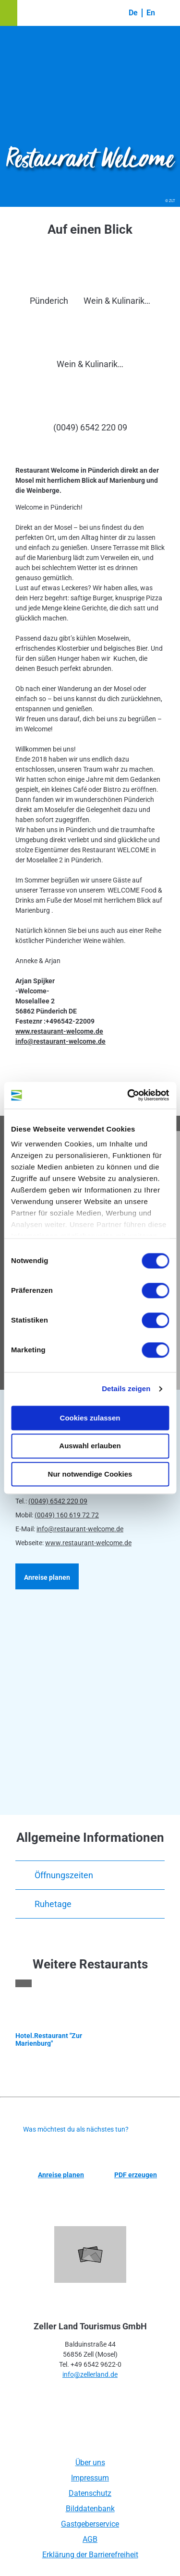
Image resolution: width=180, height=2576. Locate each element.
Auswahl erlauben (89, 1446)
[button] (8, 13)
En (150, 12)
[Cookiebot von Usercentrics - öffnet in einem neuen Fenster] (128, 1095)
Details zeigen (126, 1388)
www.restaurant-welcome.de (88, 1543)
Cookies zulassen (90, 1418)
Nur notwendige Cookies (90, 1474)
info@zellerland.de (90, 2374)
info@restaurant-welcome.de (79, 1529)
